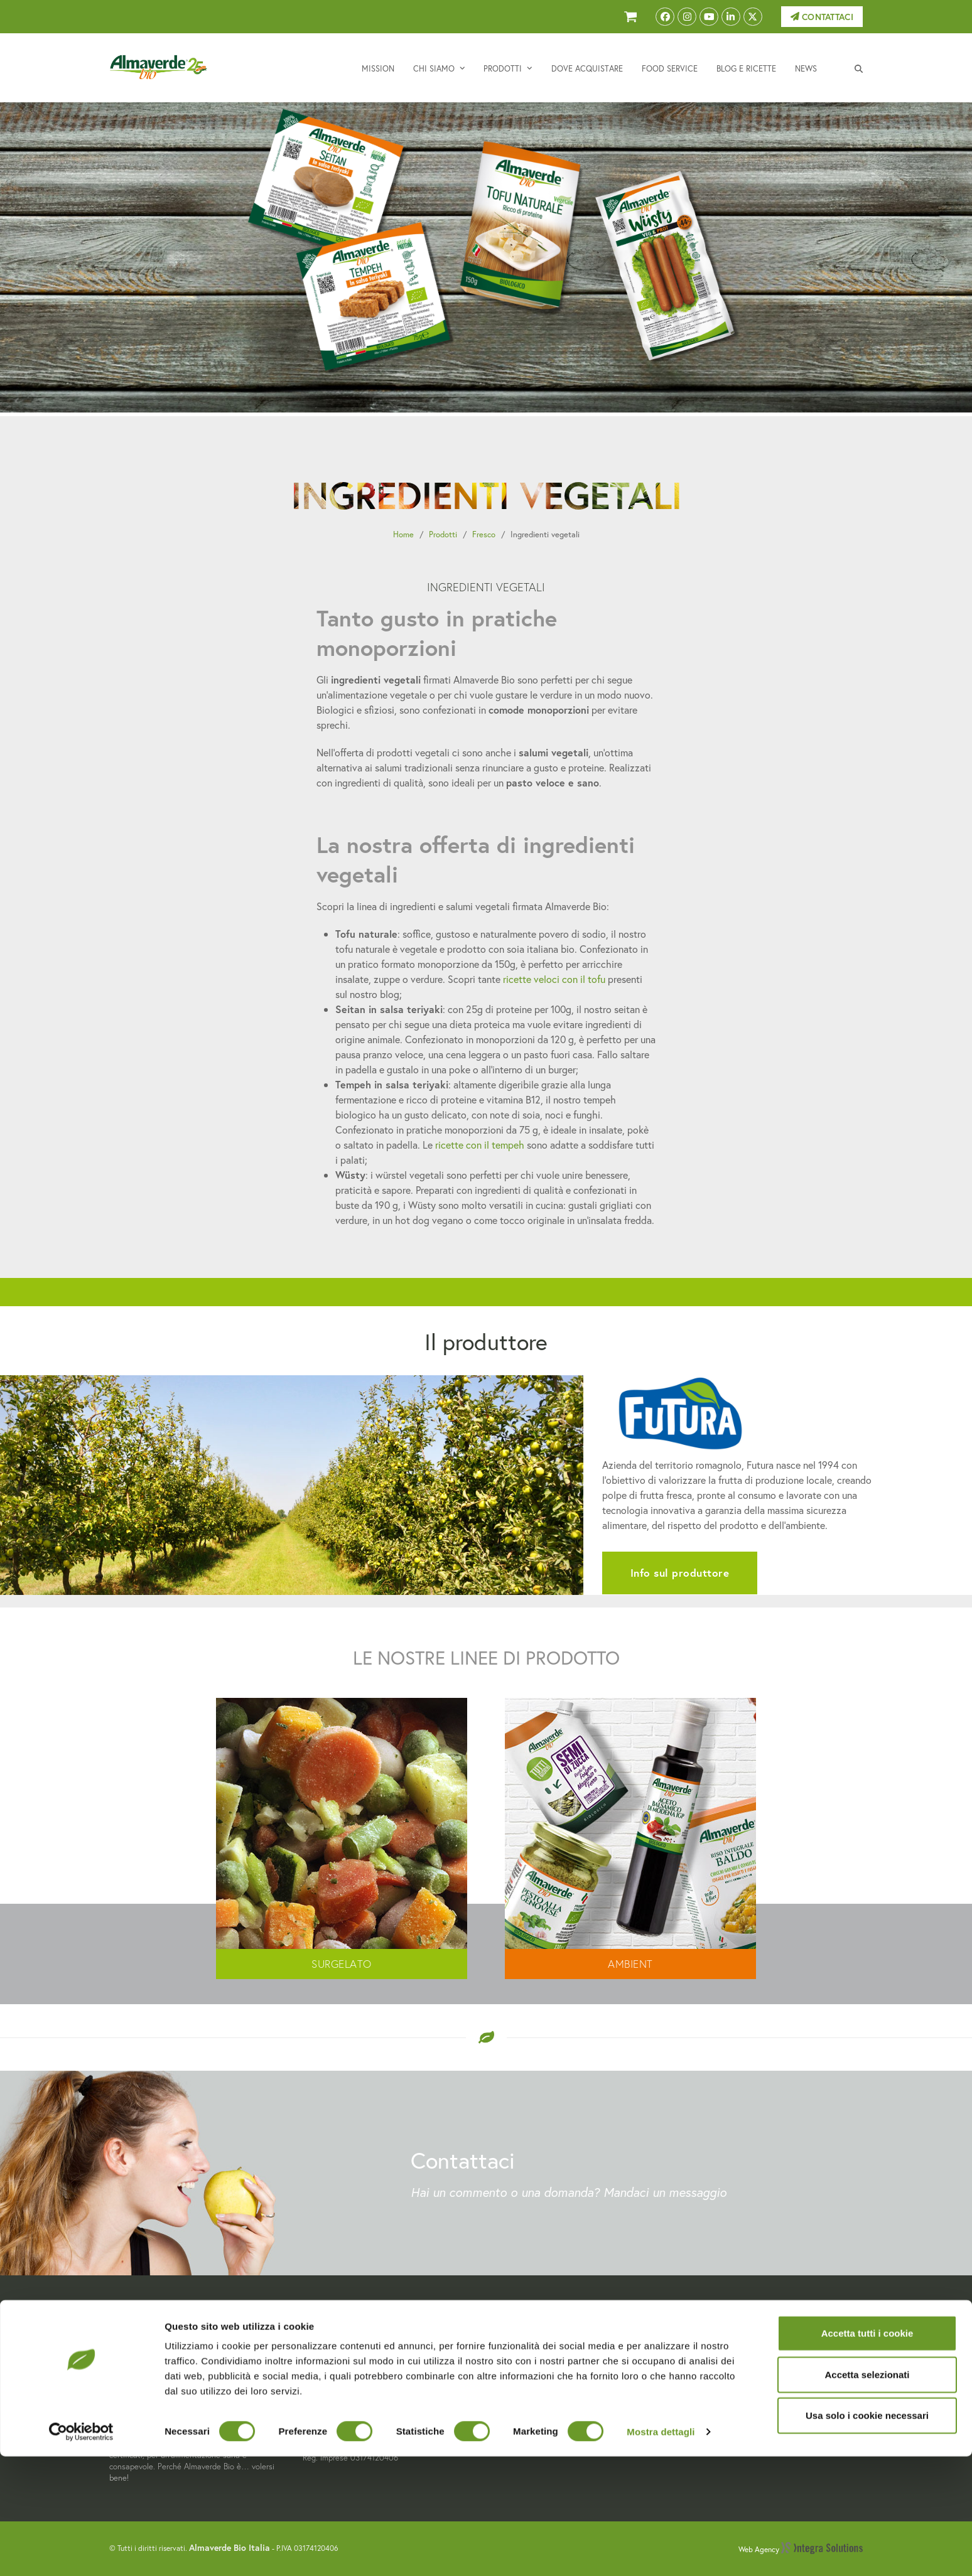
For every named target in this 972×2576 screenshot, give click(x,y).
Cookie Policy (718, 2369)
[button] (858, 67)
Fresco (483, 534)
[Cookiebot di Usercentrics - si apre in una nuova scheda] (81, 2551)
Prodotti (443, 534)
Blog (505, 2413)
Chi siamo (515, 2355)
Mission (511, 2341)
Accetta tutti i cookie (867, 2452)
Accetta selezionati (866, 2494)
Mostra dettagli (660, 2551)
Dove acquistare (530, 2385)
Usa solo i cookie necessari (867, 2535)
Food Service (523, 2399)
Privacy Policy (718, 2355)
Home (403, 534)
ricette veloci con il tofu (554, 978)
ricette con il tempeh (479, 1144)
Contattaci (822, 17)
